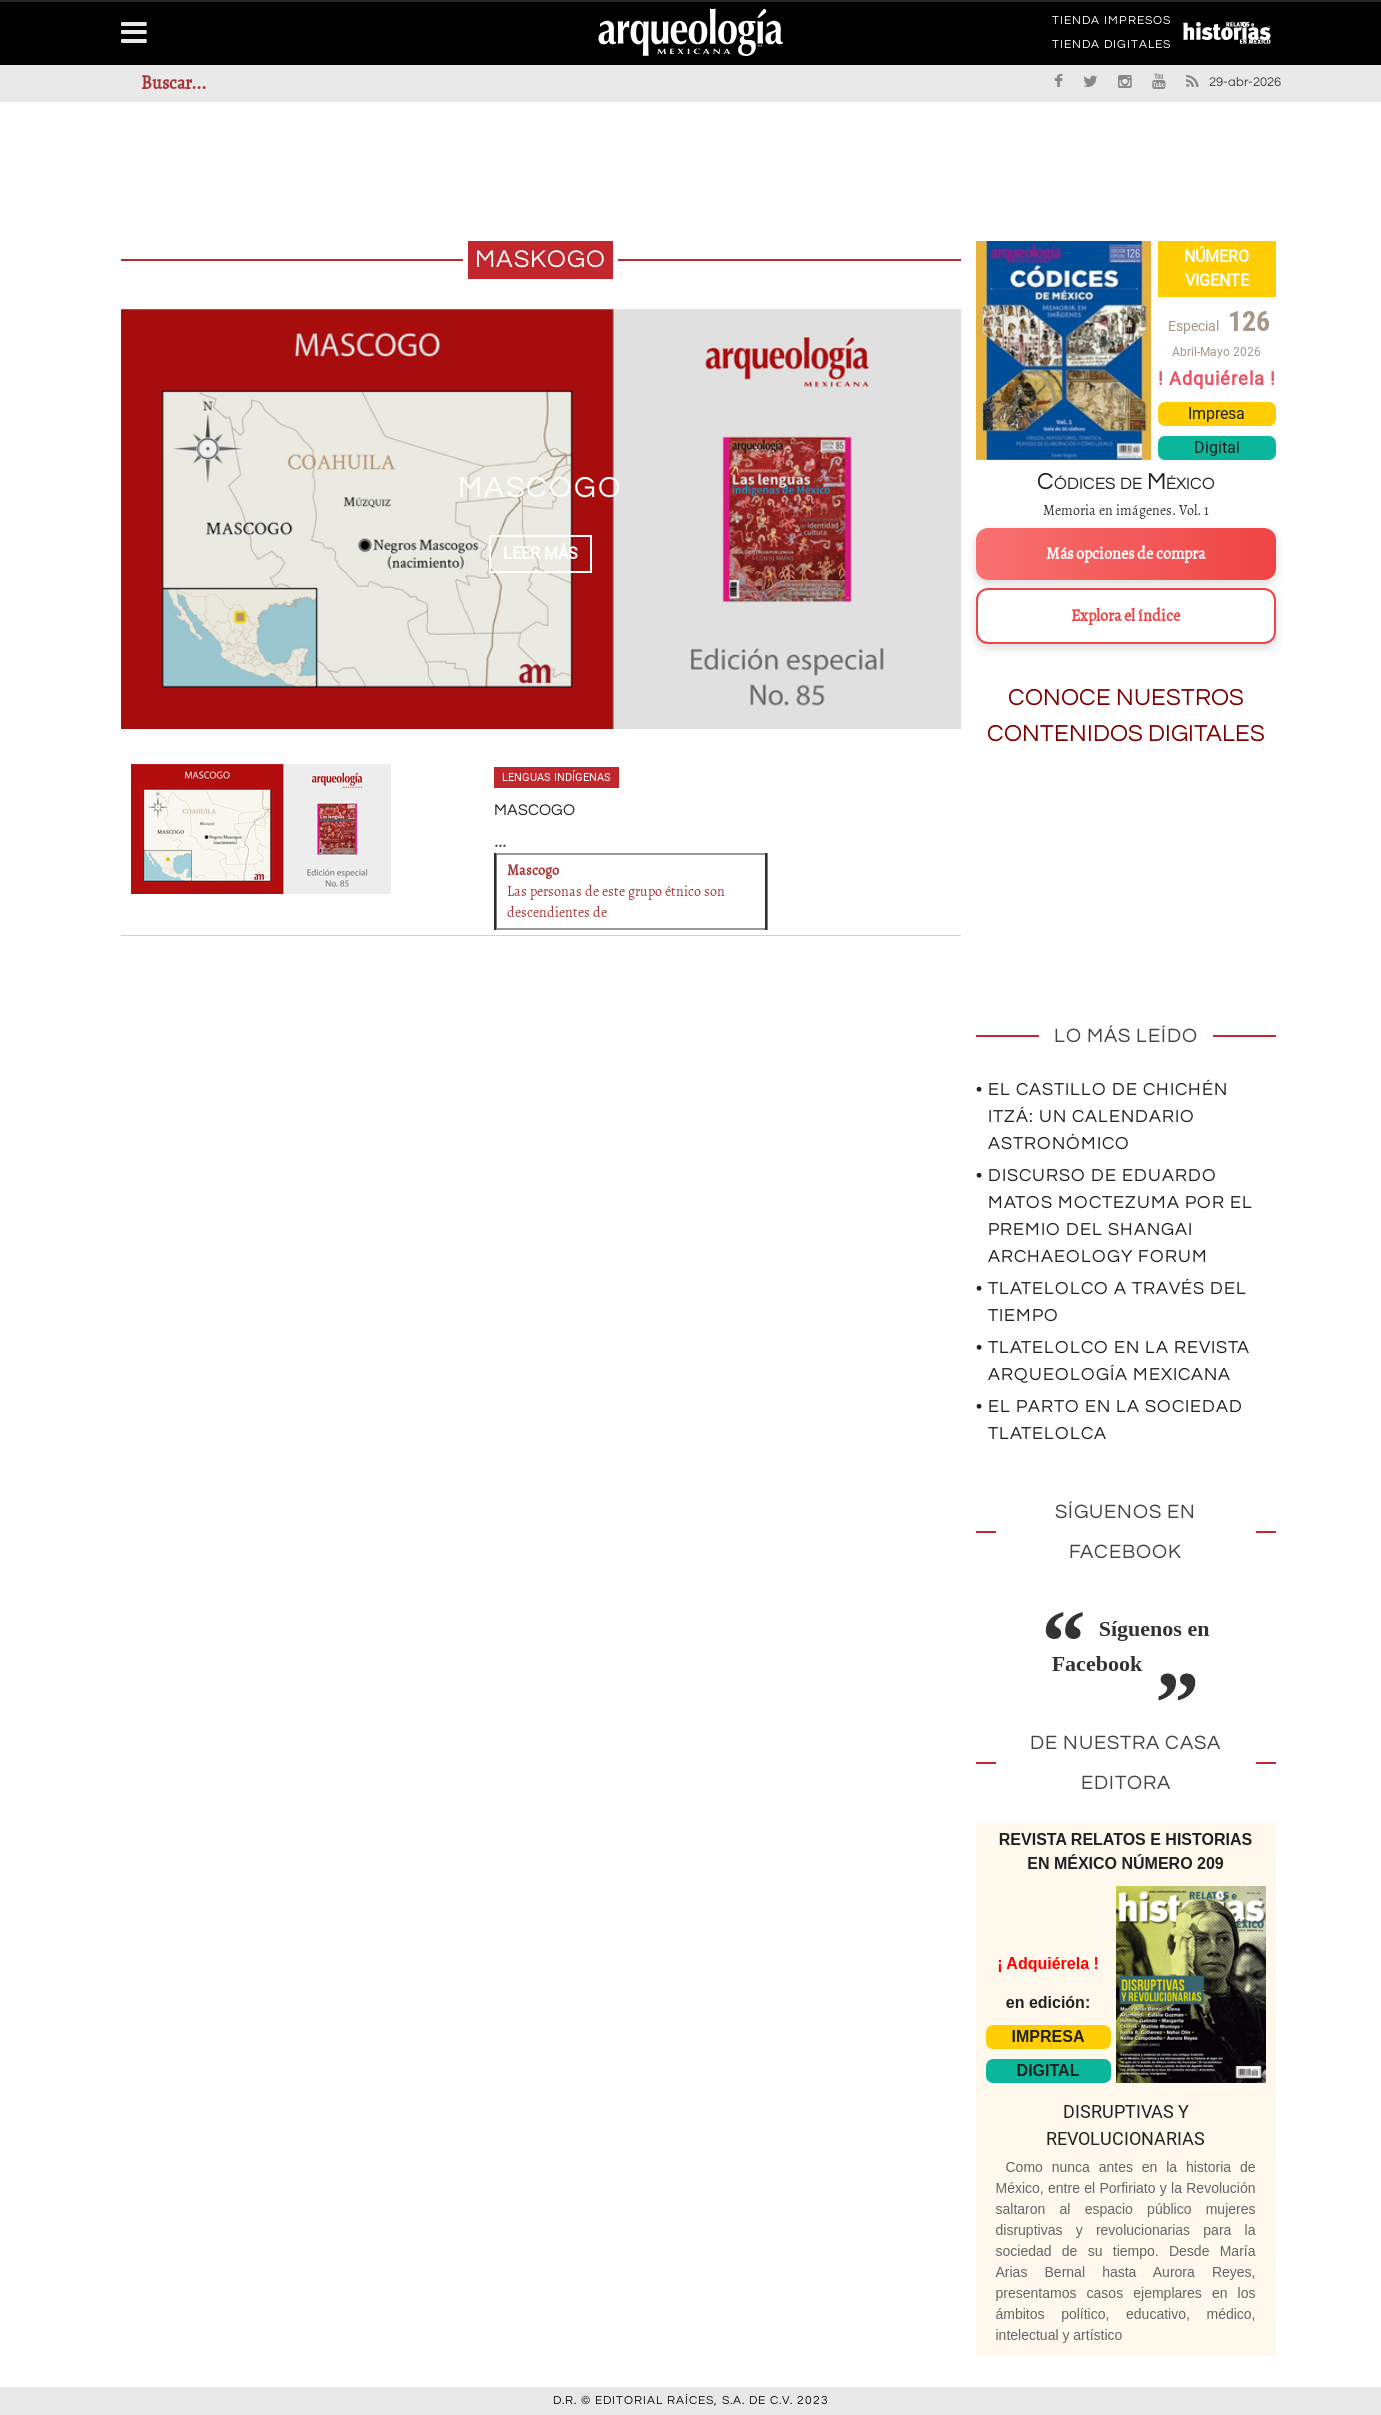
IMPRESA (1048, 2036)
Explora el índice (1125, 616)
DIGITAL (1048, 2070)
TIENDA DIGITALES (1111, 48)
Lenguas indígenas (556, 777)
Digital (1217, 447)
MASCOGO (540, 487)
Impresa (1216, 413)
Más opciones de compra (1125, 554)
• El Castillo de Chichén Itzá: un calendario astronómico (1102, 1116)
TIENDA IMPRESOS (1111, 24)
